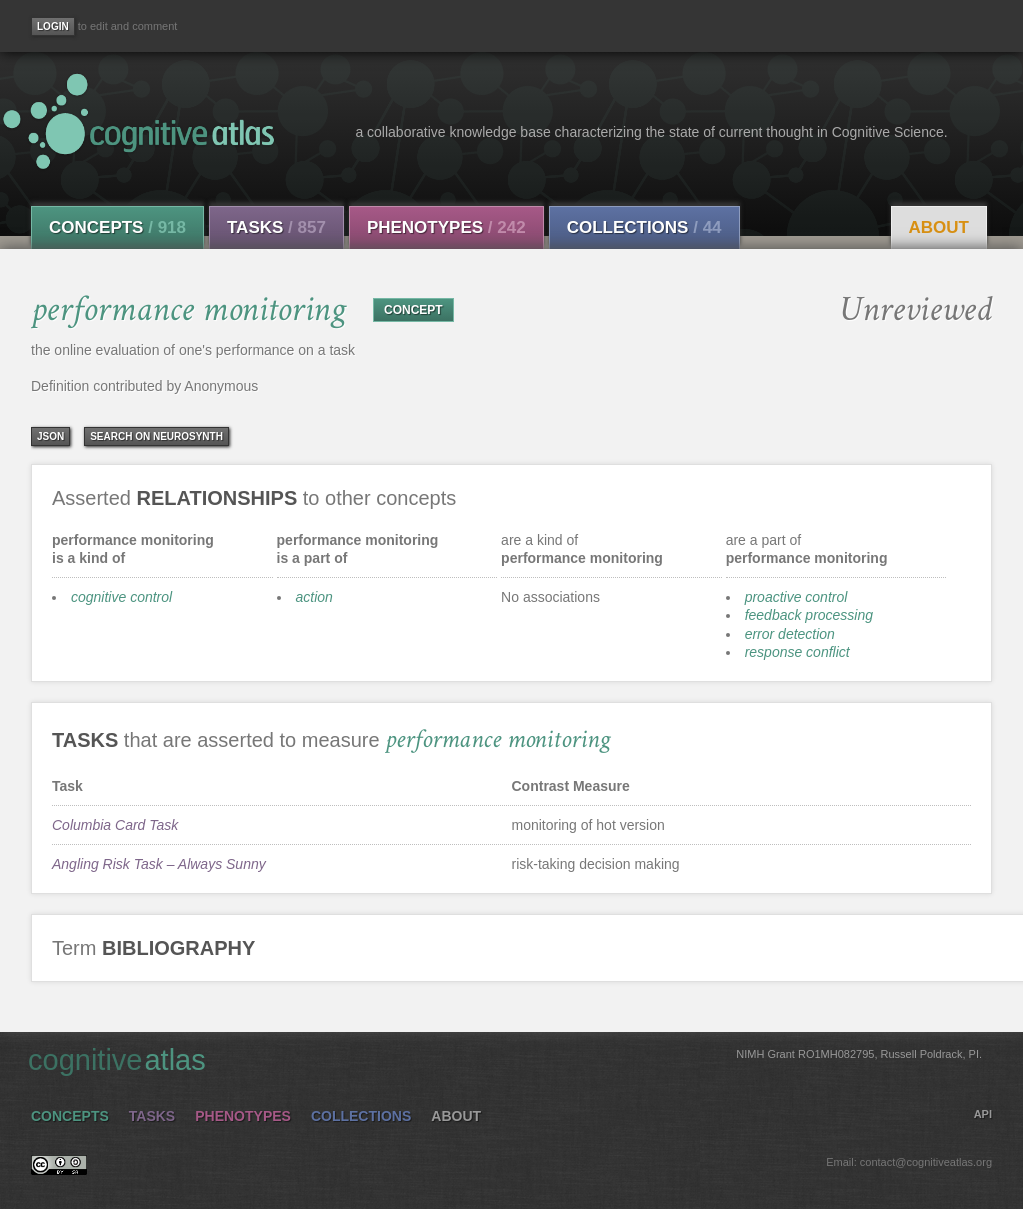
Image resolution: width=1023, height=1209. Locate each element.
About (939, 227)
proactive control (796, 597)
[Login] (53, 26)
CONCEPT (413, 310)
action (314, 597)
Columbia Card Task (115, 825)
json (50, 436)
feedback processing (809, 615)
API (983, 1114)
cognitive (505, 1059)
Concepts (117, 227)
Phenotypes (446, 227)
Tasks (276, 227)
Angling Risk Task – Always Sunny (159, 864)
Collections (644, 227)
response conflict (797, 652)
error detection (790, 634)
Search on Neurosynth (156, 436)
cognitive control (121, 597)
